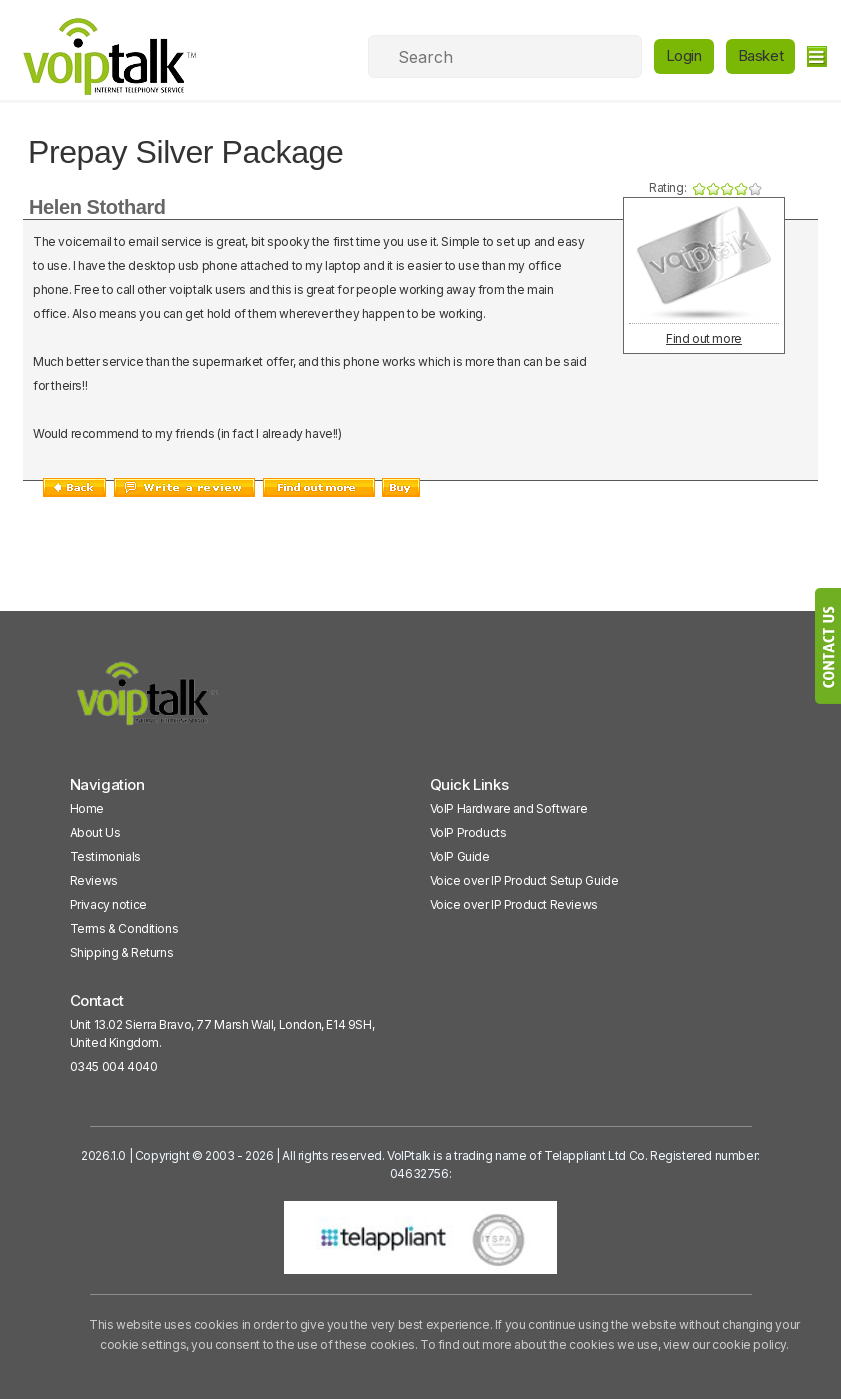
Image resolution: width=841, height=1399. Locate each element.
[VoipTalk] (148, 702)
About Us (95, 832)
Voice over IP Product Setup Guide (524, 880)
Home (87, 808)
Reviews (94, 880)
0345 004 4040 (114, 1066)
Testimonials (105, 856)
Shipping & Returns (122, 952)
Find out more (704, 338)
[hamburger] (816, 56)
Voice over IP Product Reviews (514, 904)
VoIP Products (468, 832)
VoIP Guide (460, 856)
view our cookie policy (724, 1344)
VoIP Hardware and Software (509, 808)
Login (684, 55)
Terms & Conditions (124, 928)
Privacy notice (108, 904)
